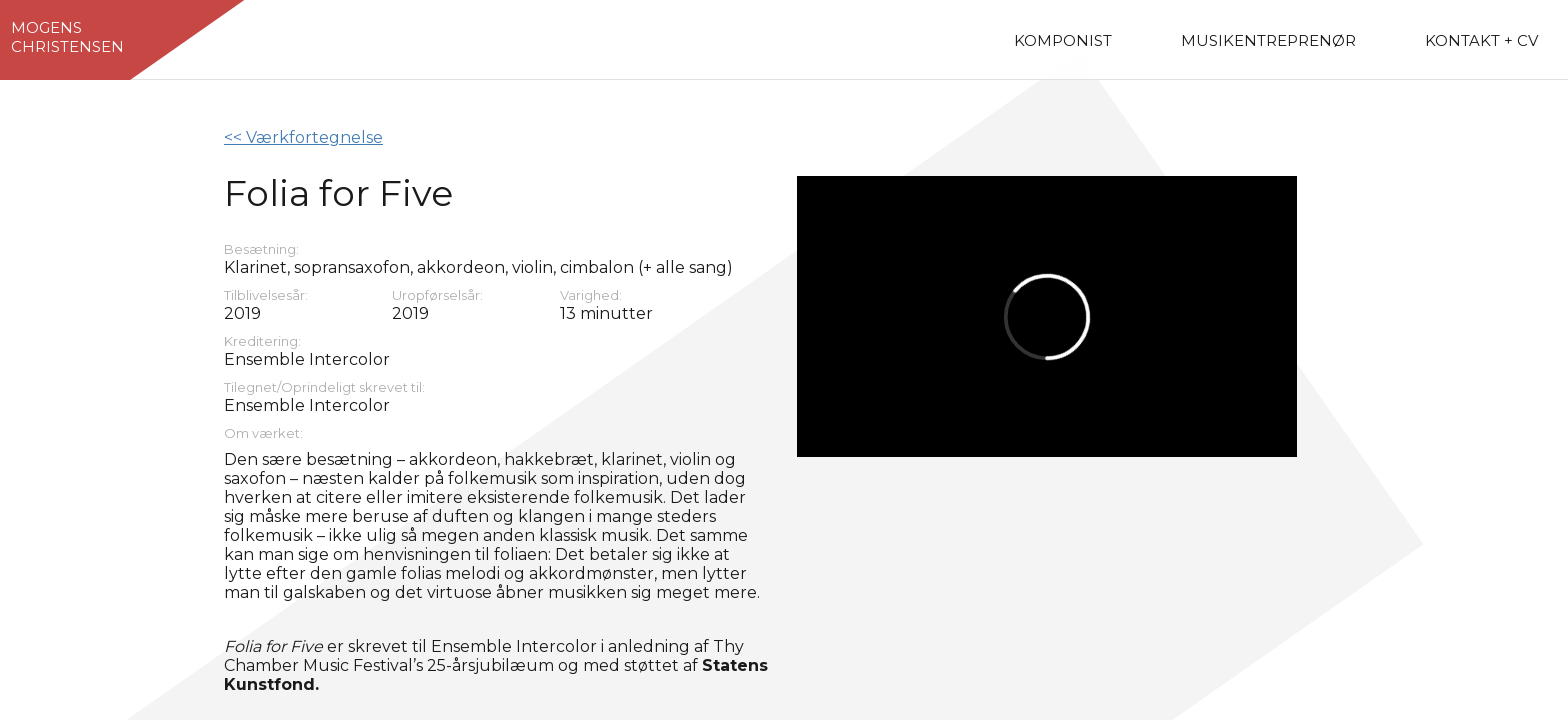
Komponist (1063, 40)
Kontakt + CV (1481, 40)
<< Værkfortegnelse (303, 137)
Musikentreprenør (1268, 40)
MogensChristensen (67, 37)
